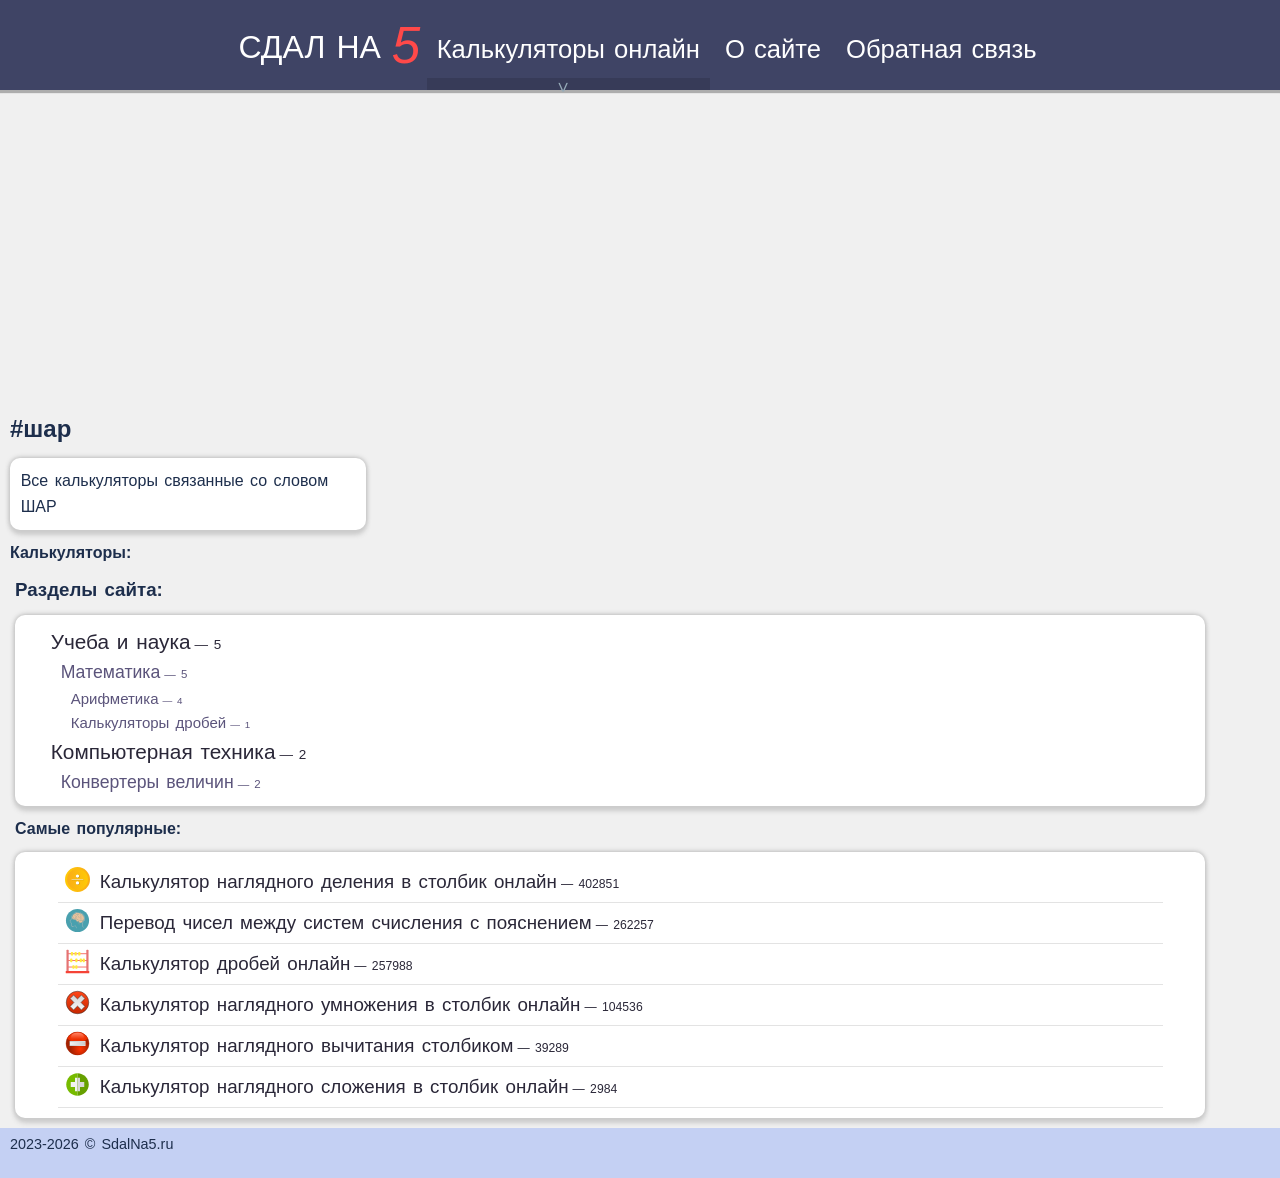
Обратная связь (941, 49)
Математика (124, 672)
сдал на (329, 47)
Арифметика (127, 698)
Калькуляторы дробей (160, 722)
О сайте (773, 49)
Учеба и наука (136, 641)
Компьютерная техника (179, 751)
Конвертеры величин (161, 782)
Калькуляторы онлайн (568, 62)
